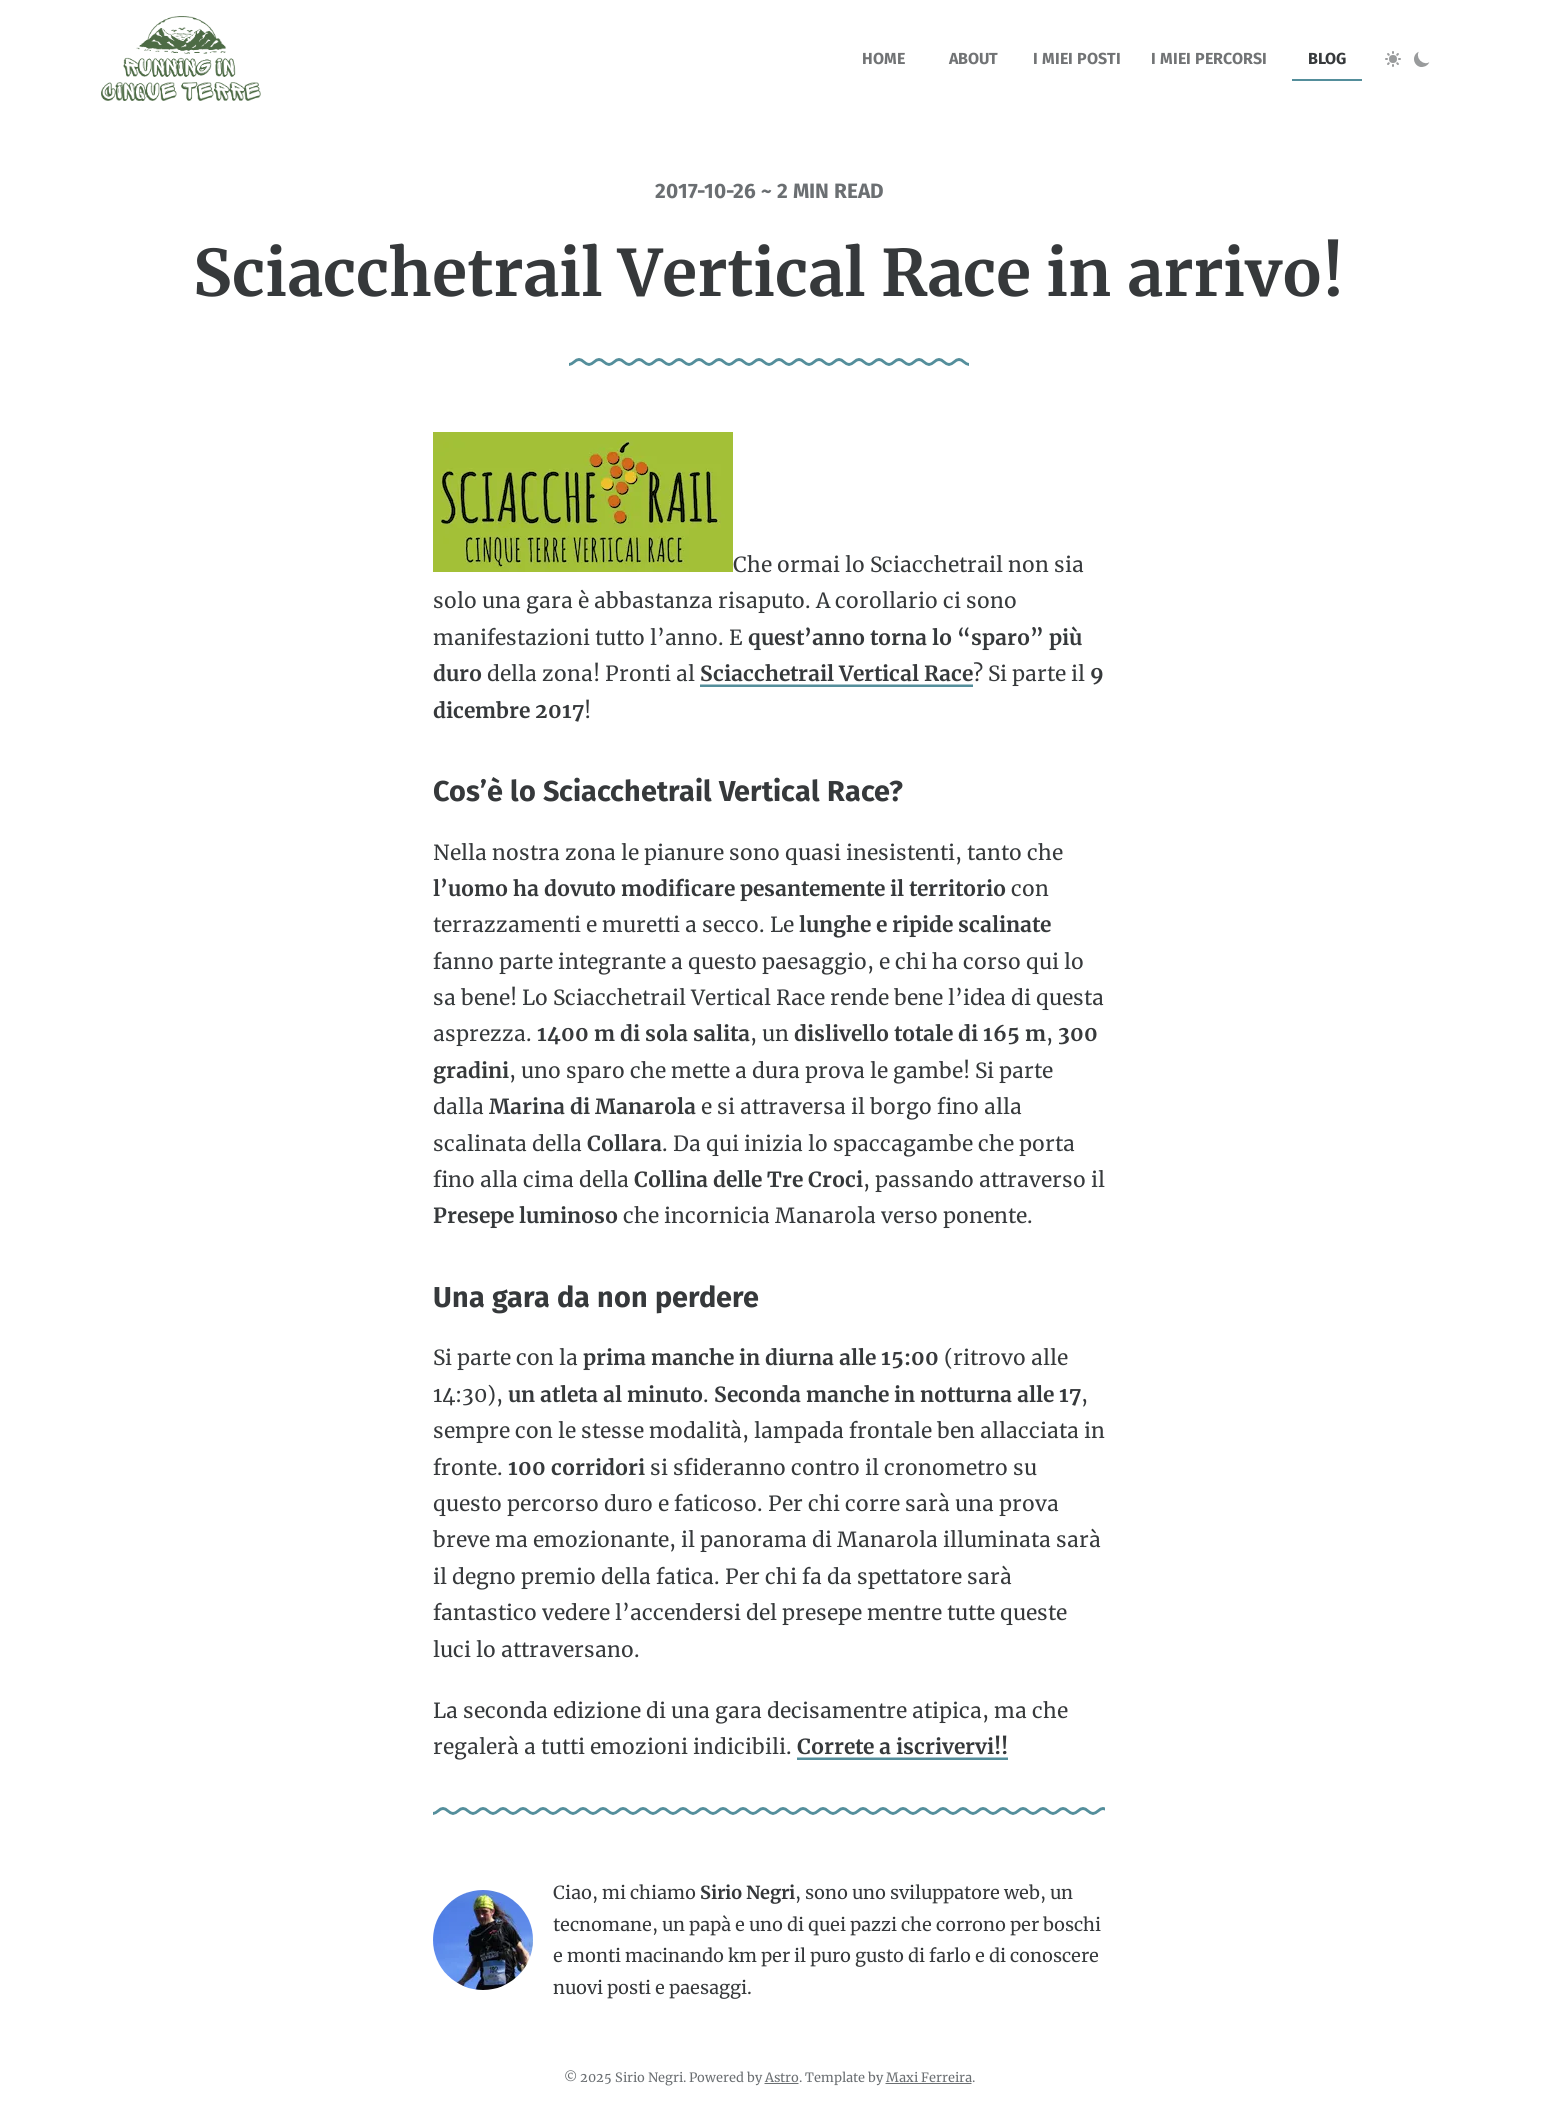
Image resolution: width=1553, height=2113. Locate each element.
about (973, 58)
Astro (782, 2077)
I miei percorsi (1209, 58)
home (883, 58)
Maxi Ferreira (929, 2077)
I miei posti (1077, 58)
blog (1327, 58)
